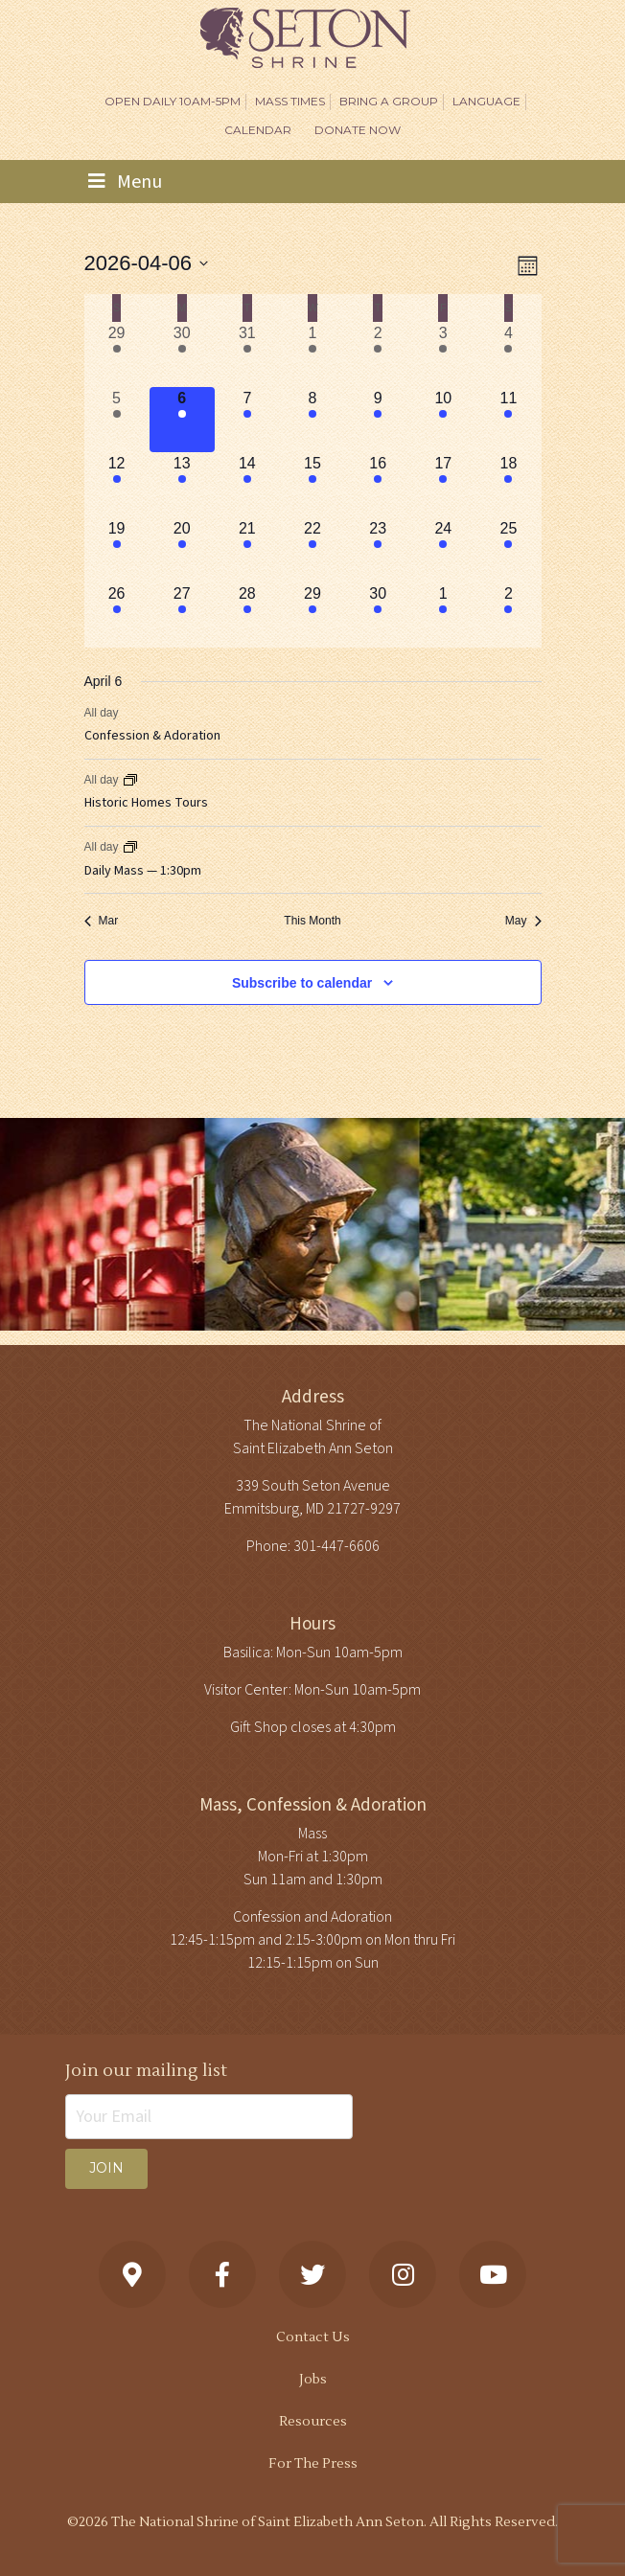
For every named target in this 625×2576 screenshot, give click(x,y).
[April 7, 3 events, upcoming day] (247, 419)
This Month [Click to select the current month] (312, 920)
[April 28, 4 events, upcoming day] (247, 615)
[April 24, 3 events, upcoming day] (442, 549)
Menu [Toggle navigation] (125, 182)
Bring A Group (388, 101)
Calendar (257, 130)
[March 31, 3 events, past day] (247, 354)
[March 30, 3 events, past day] (182, 354)
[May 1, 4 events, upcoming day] (442, 615)
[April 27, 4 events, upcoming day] (182, 615)
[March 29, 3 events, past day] (117, 354)
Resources (313, 2421)
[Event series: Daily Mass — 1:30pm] (130, 846)
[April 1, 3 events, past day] (312, 354)
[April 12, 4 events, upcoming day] (117, 484)
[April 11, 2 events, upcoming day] (508, 419)
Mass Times (290, 101)
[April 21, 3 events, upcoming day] (247, 549)
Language (486, 101)
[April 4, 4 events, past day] (508, 354)
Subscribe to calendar (302, 983)
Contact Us (313, 2337)
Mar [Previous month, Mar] (101, 920)
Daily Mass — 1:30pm (142, 870)
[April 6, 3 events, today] (182, 419)
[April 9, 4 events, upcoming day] (377, 419)
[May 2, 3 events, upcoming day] (508, 615)
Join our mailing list (146, 2071)
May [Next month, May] (523, 920)
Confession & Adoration (152, 735)
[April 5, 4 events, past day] (117, 419)
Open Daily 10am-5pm (172, 101)
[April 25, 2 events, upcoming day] (508, 549)
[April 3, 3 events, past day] (442, 354)
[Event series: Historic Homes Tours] (130, 779)
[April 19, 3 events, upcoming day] (117, 549)
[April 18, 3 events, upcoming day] (508, 484)
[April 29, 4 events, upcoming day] (312, 615)
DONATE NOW (357, 130)
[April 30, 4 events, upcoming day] (377, 615)
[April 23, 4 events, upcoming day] (377, 549)
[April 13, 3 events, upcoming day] (182, 484)
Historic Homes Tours (146, 802)
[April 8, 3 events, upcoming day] (312, 419)
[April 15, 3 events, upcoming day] (312, 484)
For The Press (313, 2464)
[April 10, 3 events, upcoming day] (442, 419)
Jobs (313, 2379)
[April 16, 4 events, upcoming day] (377, 484)
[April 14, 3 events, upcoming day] (247, 484)
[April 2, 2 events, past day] (377, 354)
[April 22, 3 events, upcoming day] (312, 549)
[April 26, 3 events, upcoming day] (117, 615)
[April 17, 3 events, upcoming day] (442, 484)
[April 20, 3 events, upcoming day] (182, 549)
